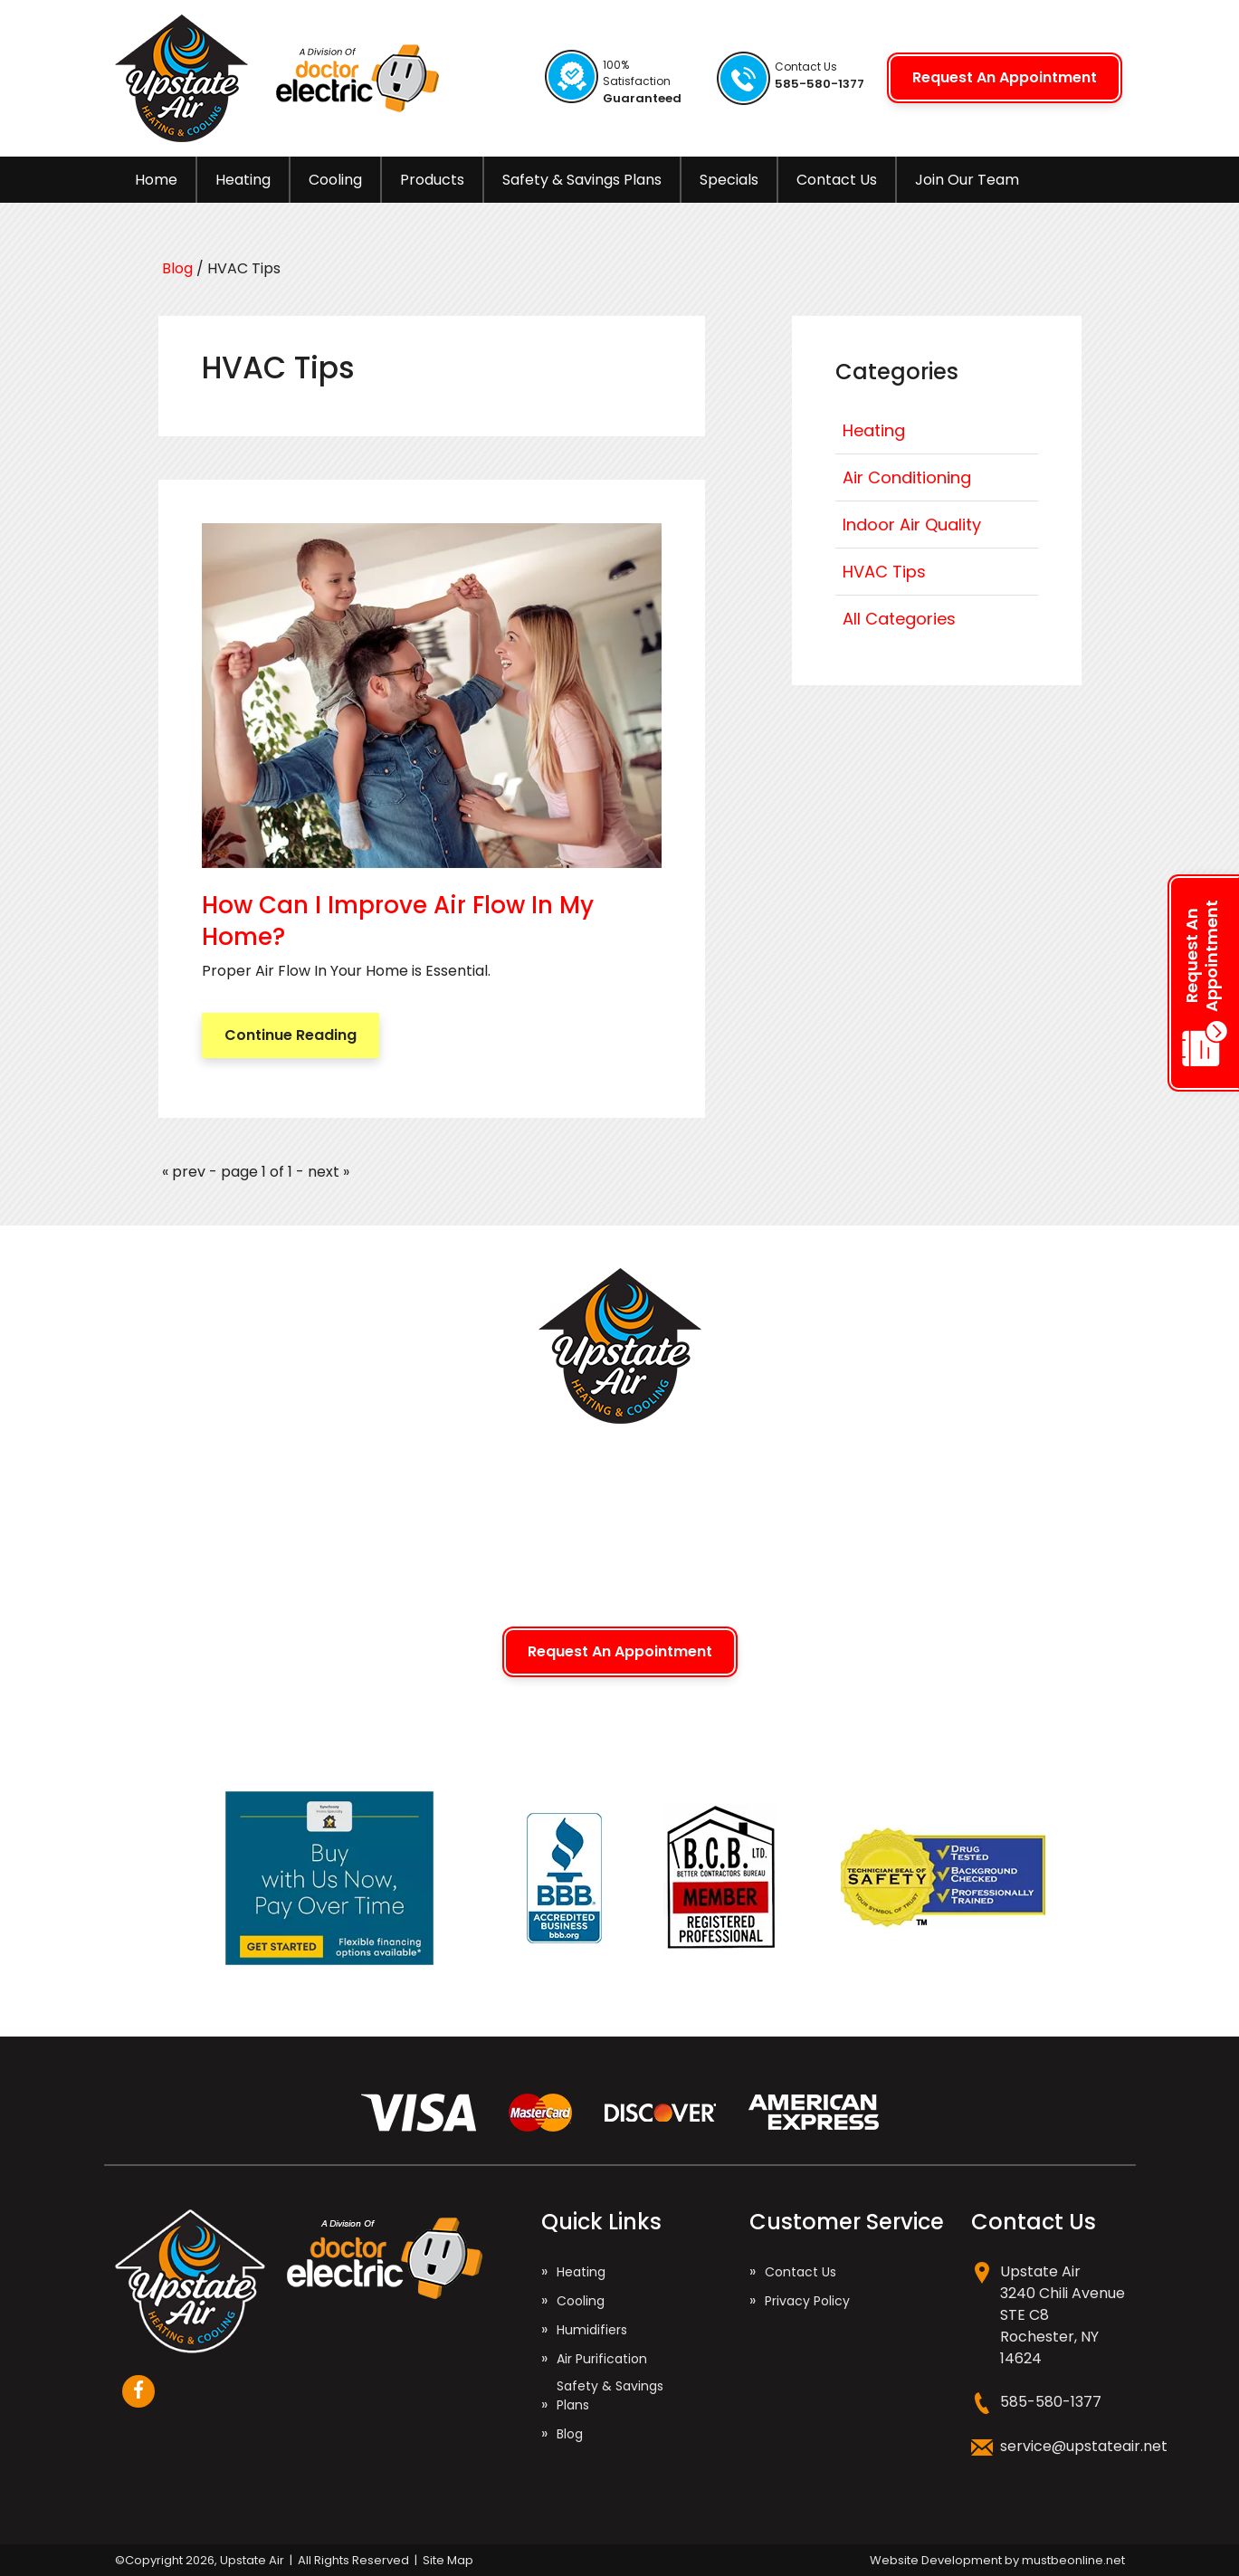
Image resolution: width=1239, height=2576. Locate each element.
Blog (179, 268)
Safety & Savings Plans (582, 179)
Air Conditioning (907, 477)
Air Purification (602, 2359)
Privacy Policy (807, 2301)
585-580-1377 (1050, 2401)
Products (432, 179)
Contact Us (836, 179)
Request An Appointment (1004, 77)
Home (156, 179)
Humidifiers (592, 2330)
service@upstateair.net (1084, 2446)
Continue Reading (290, 1035)
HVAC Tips (884, 571)
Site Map (448, 2560)
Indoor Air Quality (912, 524)
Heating (243, 179)
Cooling (335, 179)
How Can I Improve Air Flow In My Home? (398, 921)
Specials (729, 179)
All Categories (899, 618)
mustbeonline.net (1073, 2560)
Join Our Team (967, 179)
